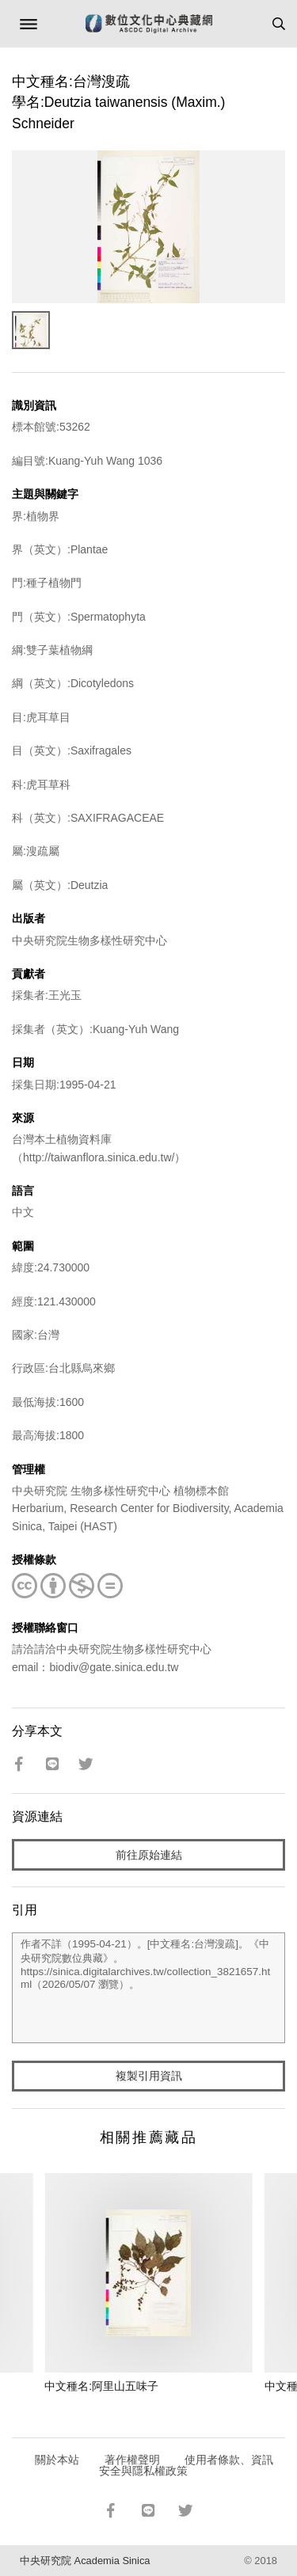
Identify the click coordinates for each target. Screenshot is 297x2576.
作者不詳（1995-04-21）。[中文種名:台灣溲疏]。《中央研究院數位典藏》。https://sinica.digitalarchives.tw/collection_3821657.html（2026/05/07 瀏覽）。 (148, 1987)
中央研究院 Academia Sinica (85, 2561)
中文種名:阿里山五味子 (101, 2386)
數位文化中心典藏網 (149, 23)
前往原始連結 (149, 1854)
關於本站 (57, 2459)
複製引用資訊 (149, 2075)
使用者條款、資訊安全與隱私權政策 (186, 2465)
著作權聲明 (132, 2459)
